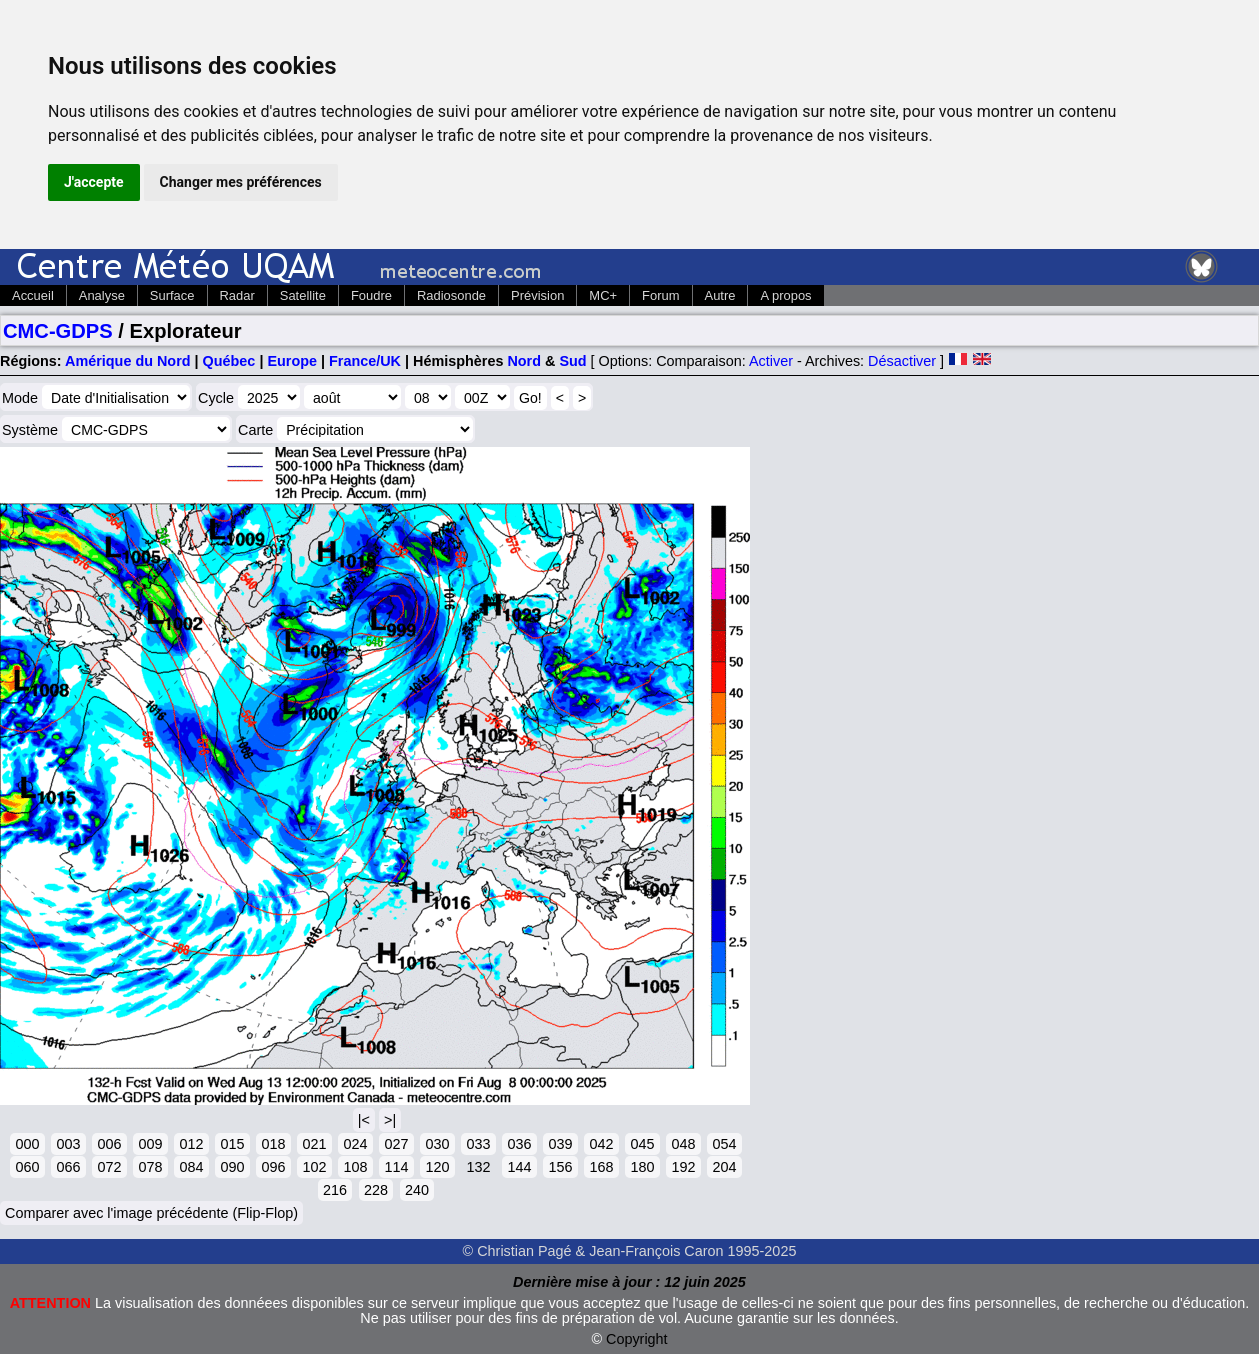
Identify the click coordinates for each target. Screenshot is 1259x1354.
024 (355, 1144)
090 (232, 1167)
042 (601, 1144)
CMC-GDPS (58, 331)
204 (724, 1167)
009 (150, 1144)
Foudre (371, 295)
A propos (785, 295)
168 (601, 1167)
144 (519, 1167)
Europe (292, 361)
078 (150, 1167)
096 (273, 1167)
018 (273, 1144)
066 (68, 1167)
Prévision (537, 295)
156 (560, 1167)
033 (478, 1144)
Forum (660, 295)
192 (683, 1167)
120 (437, 1167)
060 (27, 1167)
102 (314, 1167)
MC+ (603, 295)
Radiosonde (451, 295)
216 (335, 1190)
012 (191, 1144)
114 (396, 1167)
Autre (720, 295)
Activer (771, 361)
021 (314, 1144)
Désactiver (902, 361)
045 (642, 1144)
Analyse (102, 295)
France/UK (365, 361)
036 (519, 1144)
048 (683, 1144)
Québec (229, 361)
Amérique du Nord (128, 361)
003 (68, 1144)
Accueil (33, 295)
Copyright (637, 1339)
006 (109, 1144)
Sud (572, 361)
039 (560, 1144)
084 (191, 1167)
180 (642, 1167)
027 (396, 1144)
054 (724, 1144)
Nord (524, 361)
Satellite (303, 295)
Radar (237, 295)
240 (417, 1190)
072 (109, 1167)
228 (376, 1190)
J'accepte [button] (94, 182)
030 (437, 1144)
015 (232, 1144)
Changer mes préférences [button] (241, 182)
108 (355, 1167)
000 (27, 1144)
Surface (172, 295)
